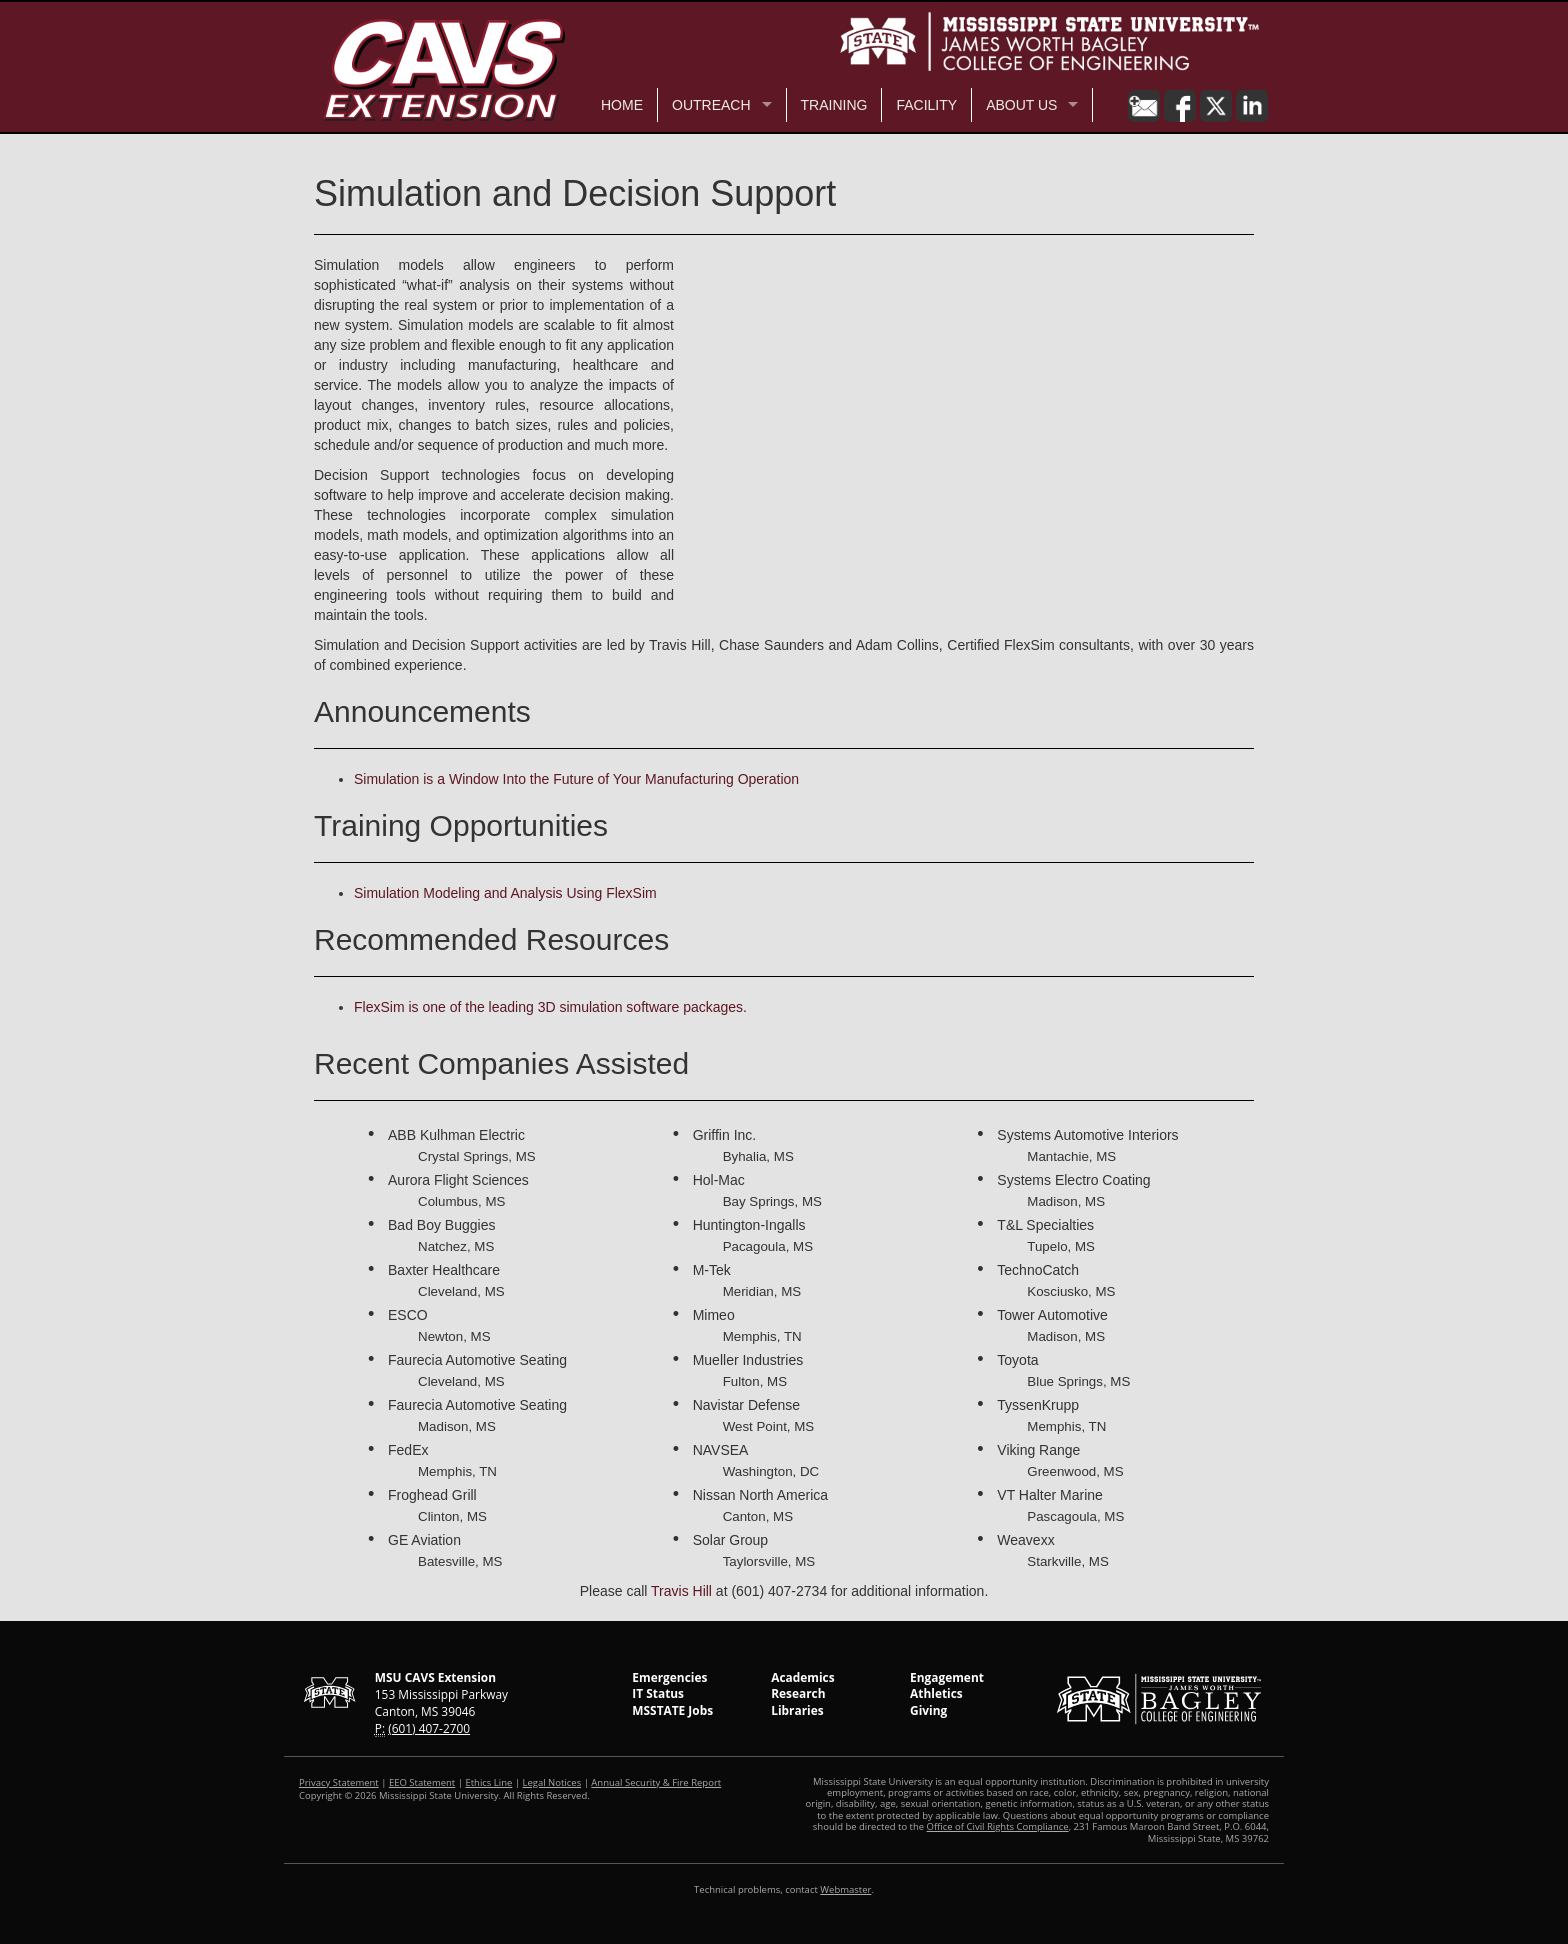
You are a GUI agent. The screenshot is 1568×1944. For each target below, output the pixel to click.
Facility (926, 105)
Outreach (711, 105)
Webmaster (845, 1889)
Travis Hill (681, 1591)
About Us (1021, 105)
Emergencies (669, 1677)
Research (798, 1693)
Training (834, 105)
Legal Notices (552, 1782)
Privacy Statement (339, 1782)
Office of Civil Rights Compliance (998, 1826)
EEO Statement (422, 1782)
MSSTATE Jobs (672, 1710)
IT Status (658, 1693)
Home (622, 105)
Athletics (936, 1693)
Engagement (947, 1677)
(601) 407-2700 (429, 1728)
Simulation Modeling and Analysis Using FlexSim (505, 893)
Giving (928, 1710)
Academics (802, 1677)
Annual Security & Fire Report (656, 1782)
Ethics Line (488, 1782)
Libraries (797, 1710)
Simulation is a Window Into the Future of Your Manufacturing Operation (576, 779)
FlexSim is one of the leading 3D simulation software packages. (550, 1007)
